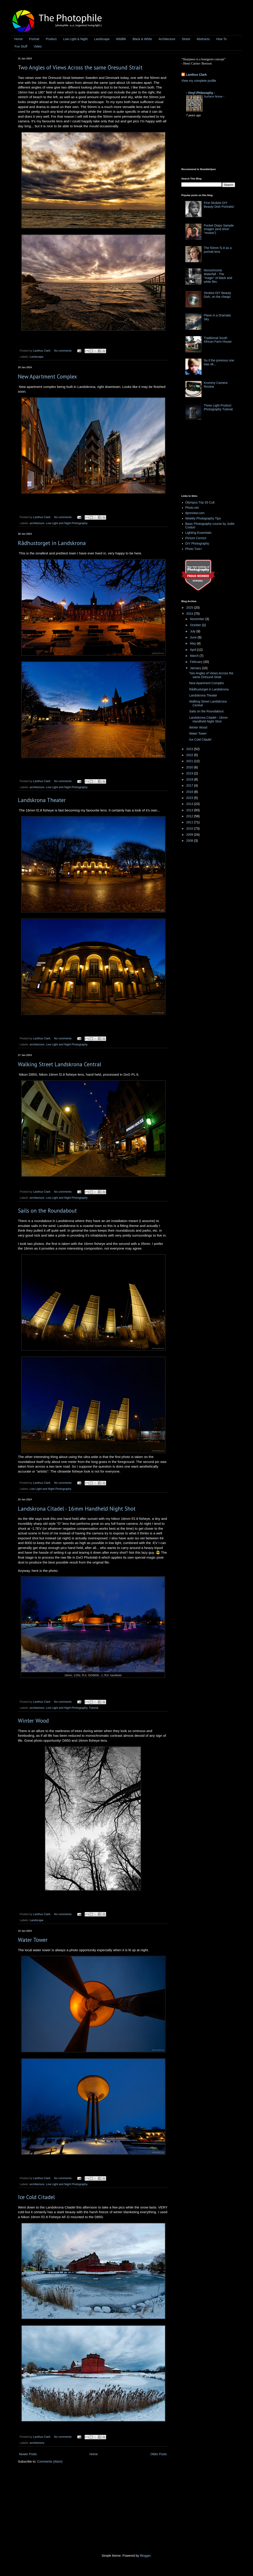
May (193, 643)
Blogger (145, 2555)
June (193, 637)
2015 (190, 798)
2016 (190, 792)
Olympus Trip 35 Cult (200, 502)
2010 (190, 828)
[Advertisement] (126, 2508)
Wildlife (121, 39)
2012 (190, 816)
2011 (190, 822)
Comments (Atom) (50, 2461)
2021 (190, 761)
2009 (190, 834)
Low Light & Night (75, 39)
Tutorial (93, 1707)
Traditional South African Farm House (218, 340)
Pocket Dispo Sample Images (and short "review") (219, 229)
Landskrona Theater (42, 800)
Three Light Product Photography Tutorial (218, 407)
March (194, 656)
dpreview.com (195, 513)
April (193, 649)
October (196, 625)
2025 (190, 607)
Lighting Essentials (198, 532)
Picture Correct (195, 538)
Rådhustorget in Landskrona (52, 543)
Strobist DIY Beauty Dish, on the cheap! (217, 294)
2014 (190, 804)
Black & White (142, 39)
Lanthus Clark (196, 74)
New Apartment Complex (47, 376)
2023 (190, 749)
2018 (190, 779)
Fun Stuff (21, 46)
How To (221, 39)
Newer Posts (28, 2454)
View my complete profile (198, 80)
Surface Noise (213, 96)
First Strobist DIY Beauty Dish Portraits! (219, 204)
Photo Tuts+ (193, 549)
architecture (37, 523)
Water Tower (33, 1939)
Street (186, 39)
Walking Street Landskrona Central (59, 1064)
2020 (190, 767)
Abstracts (203, 39)
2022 (190, 755)
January (196, 668)
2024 (190, 613)
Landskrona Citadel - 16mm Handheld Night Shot (76, 1508)
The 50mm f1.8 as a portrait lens (218, 249)
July (193, 631)
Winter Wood (33, 1720)
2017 (190, 785)
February (196, 662)
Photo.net (192, 507)
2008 (190, 840)
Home (18, 39)
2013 (190, 810)
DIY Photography (197, 543)
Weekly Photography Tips (203, 518)
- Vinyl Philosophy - (200, 93)
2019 (190, 773)
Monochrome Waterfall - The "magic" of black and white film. (218, 275)
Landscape (101, 39)
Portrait (34, 39)
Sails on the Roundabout (47, 1210)
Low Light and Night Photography (67, 523)
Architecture (167, 39)
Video (38, 46)
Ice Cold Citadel (36, 2197)
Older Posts (158, 2454)
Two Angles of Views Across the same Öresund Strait (80, 67)
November (197, 619)
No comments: (63, 350)
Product (51, 39)
